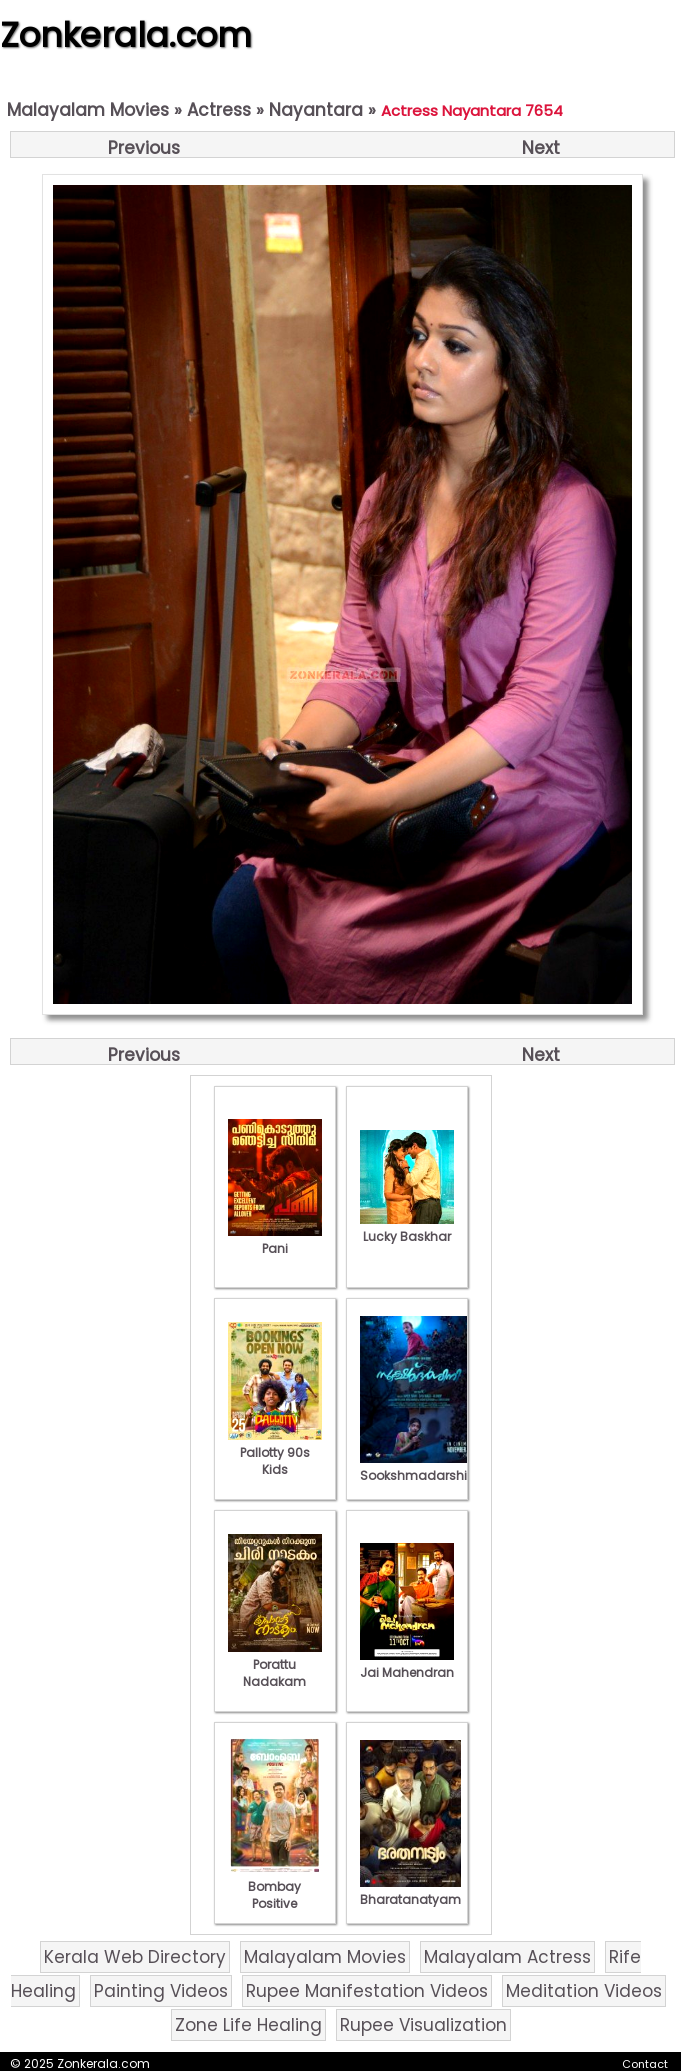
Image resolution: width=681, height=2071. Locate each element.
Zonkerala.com (126, 35)
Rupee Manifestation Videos (367, 1991)
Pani (275, 1240)
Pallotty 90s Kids (275, 1452)
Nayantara (316, 110)
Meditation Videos (584, 1991)
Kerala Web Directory (135, 1957)
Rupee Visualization (423, 2025)
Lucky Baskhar (407, 1228)
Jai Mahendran (407, 1664)
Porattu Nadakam (275, 1664)
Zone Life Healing (248, 2025)
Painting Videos (161, 1991)
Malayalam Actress (507, 1957)
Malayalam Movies (88, 110)
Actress (219, 110)
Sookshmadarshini (419, 1467)
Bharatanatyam (410, 1891)
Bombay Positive (275, 1886)
